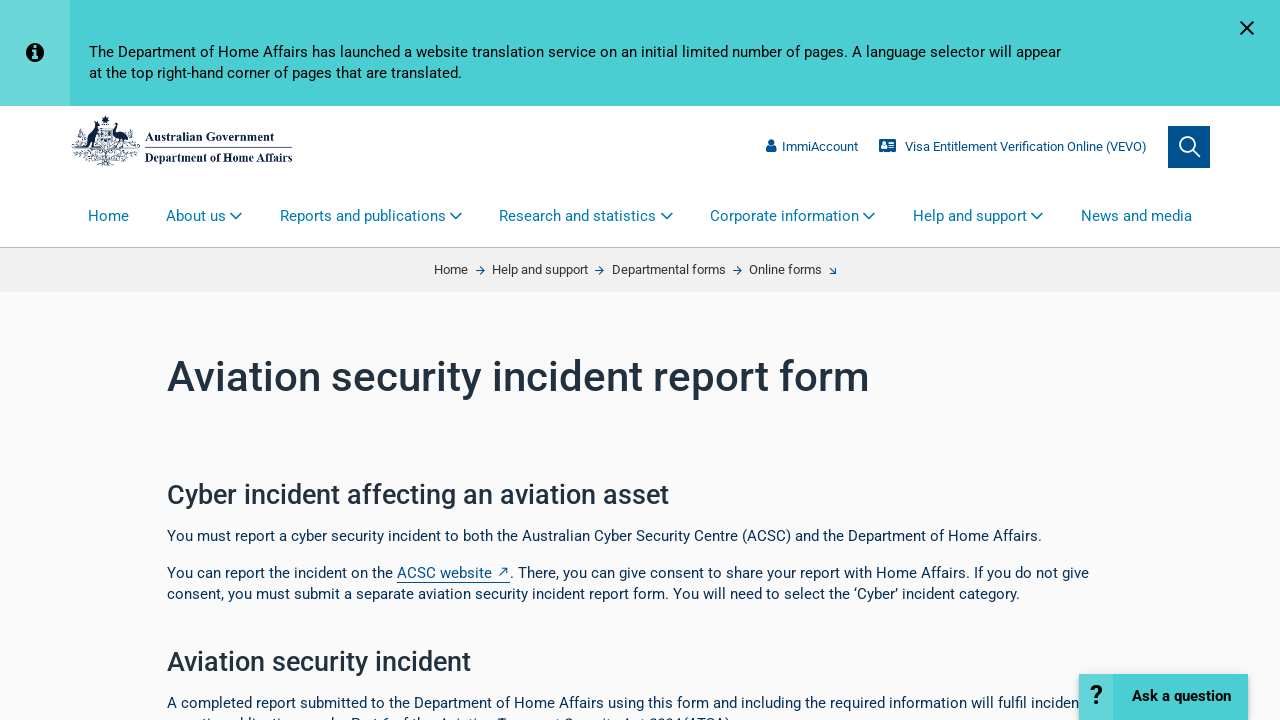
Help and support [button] (970, 216)
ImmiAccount (812, 146)
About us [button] (196, 216)
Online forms (785, 269)
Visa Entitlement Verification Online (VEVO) (1012, 146)
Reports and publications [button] (363, 216)
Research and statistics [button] (577, 216)
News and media (1136, 216)
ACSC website (444, 573)
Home (108, 216)
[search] (1189, 147)
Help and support (540, 269)
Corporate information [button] (784, 216)
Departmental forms (669, 269)
